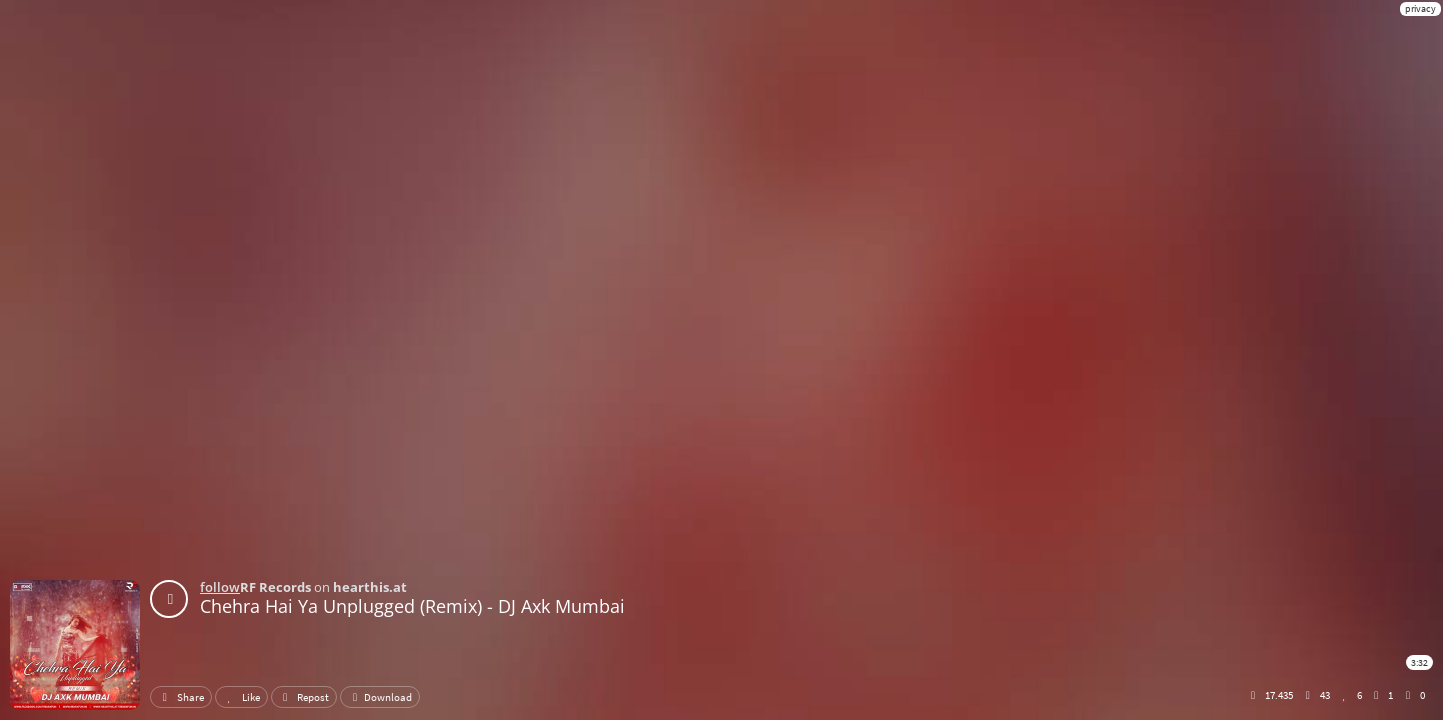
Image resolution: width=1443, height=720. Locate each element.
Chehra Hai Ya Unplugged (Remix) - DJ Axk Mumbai (412, 606)
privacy (1420, 8)
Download (380, 697)
